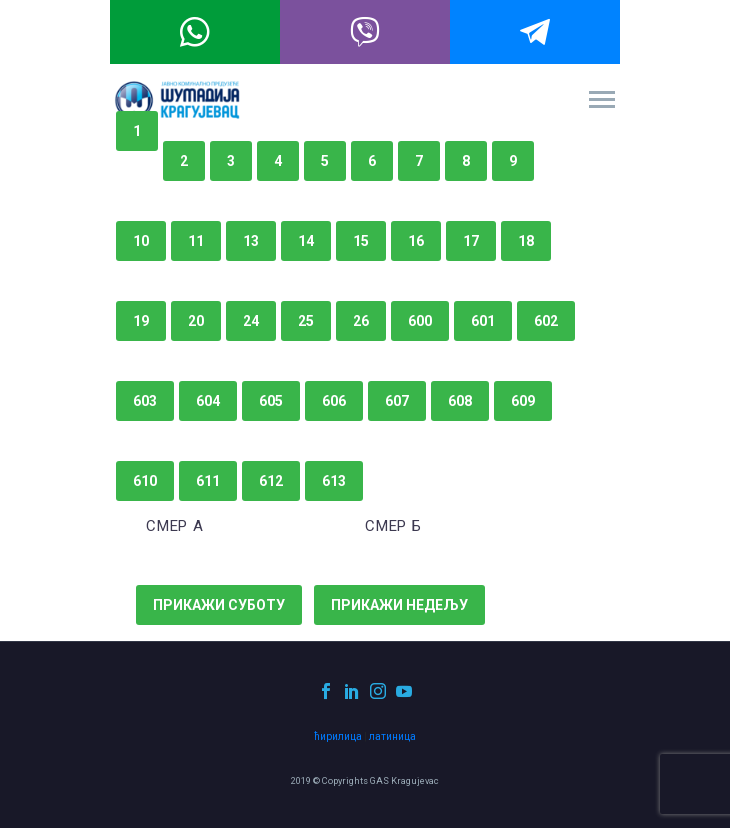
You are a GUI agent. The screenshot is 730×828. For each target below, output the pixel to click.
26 (361, 321)
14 (306, 241)
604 (208, 401)
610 (145, 481)
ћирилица (338, 736)
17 (471, 241)
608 (460, 401)
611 (208, 481)
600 (420, 321)
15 (361, 241)
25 (306, 321)
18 (526, 241)
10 (141, 241)
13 (251, 241)
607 (397, 401)
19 (141, 321)
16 (416, 241)
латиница (392, 736)
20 (196, 321)
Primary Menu (602, 99)
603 (145, 401)
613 (334, 481)
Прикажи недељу (399, 605)
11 (196, 241)
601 (483, 321)
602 (546, 321)
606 (334, 401)
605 (271, 401)
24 (251, 321)
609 (523, 401)
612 (271, 481)
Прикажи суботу (219, 605)
